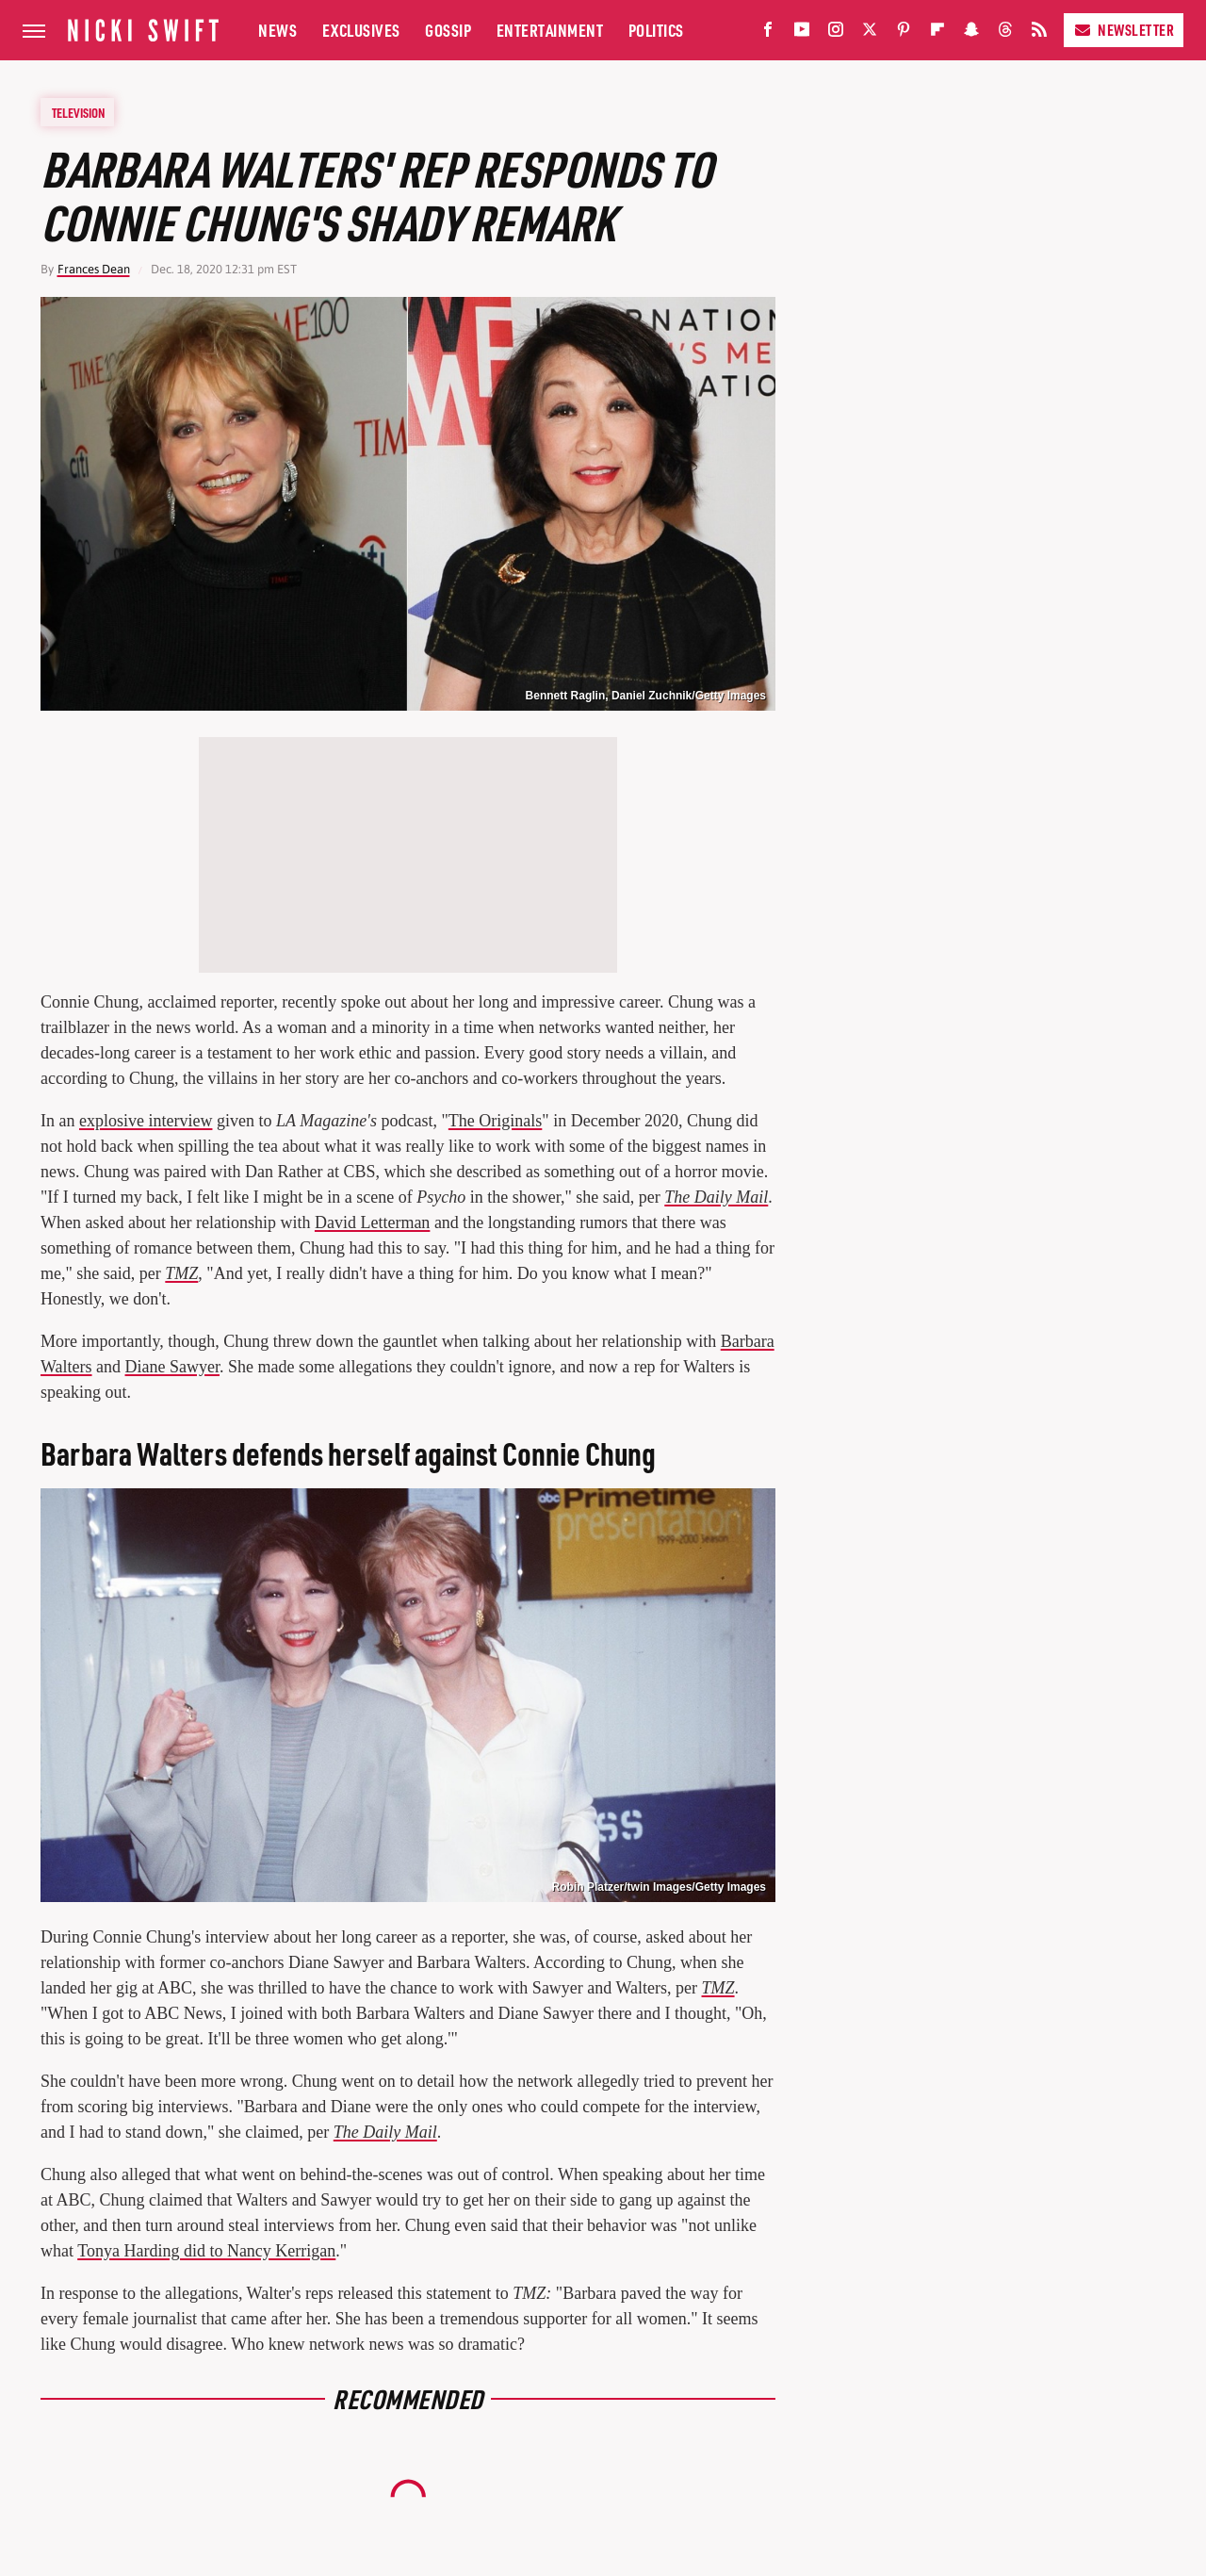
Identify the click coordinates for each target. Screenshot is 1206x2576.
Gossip (448, 30)
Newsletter (1123, 30)
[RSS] (1039, 33)
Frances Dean (93, 269)
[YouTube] (801, 33)
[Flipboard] (937, 33)
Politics (656, 30)
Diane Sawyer (172, 1366)
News (277, 30)
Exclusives (361, 30)
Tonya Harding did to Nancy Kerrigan (206, 2250)
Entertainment (550, 30)
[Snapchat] (971, 33)
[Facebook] (767, 33)
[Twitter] (869, 33)
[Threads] (1005, 33)
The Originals (495, 1120)
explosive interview (145, 1120)
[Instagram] (835, 33)
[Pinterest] (903, 33)
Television (78, 112)
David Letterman (372, 1222)
